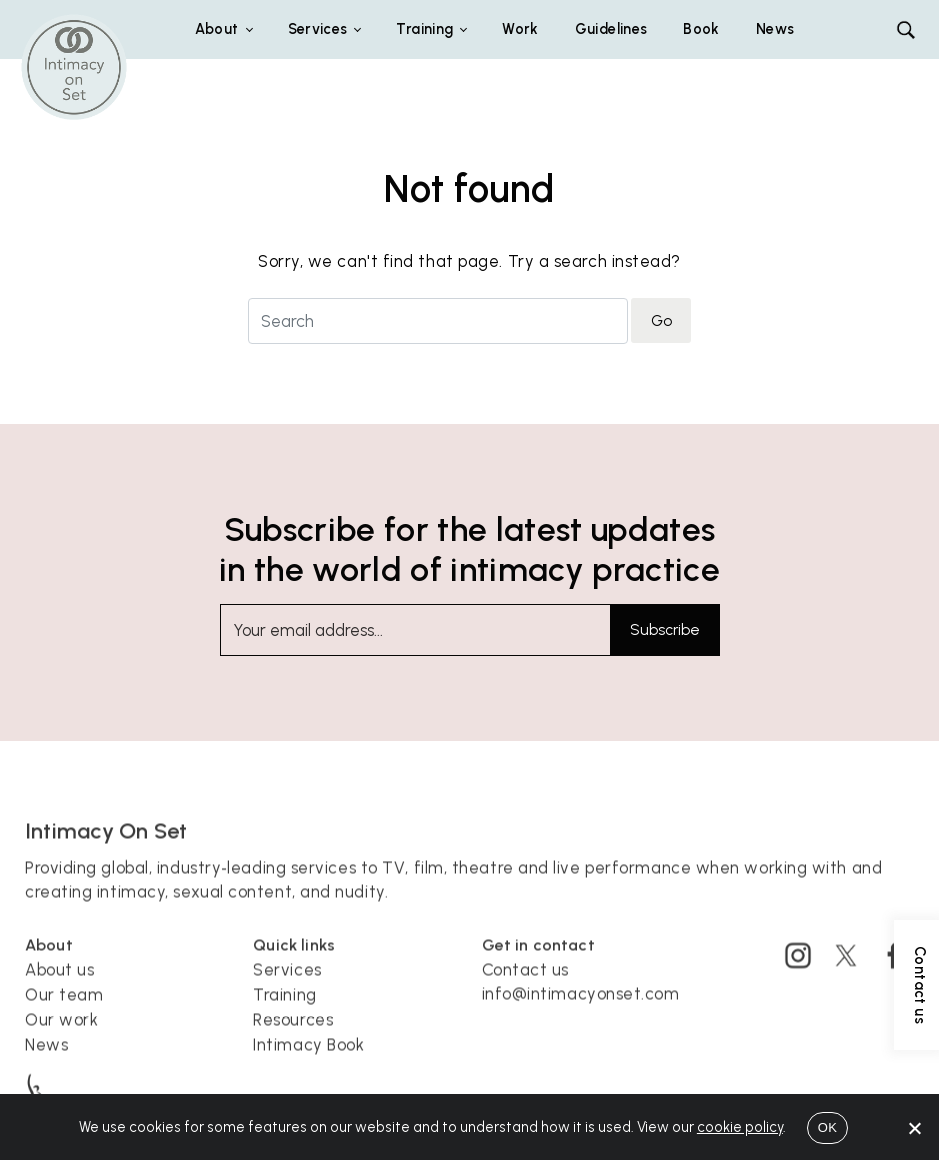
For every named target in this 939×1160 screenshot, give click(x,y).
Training (284, 1009)
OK (827, 1127)
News (775, 29)
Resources (293, 1033)
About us (59, 984)
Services (287, 984)
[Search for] (438, 321)
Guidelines (611, 29)
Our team (64, 1009)
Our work (61, 1033)
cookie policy (740, 1127)
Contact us (526, 984)
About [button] (217, 29)
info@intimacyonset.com (581, 1008)
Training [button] (424, 29)
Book (701, 29)
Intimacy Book (308, 1058)
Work (520, 29)
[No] (914, 1128)
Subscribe (665, 630)
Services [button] (318, 29)
